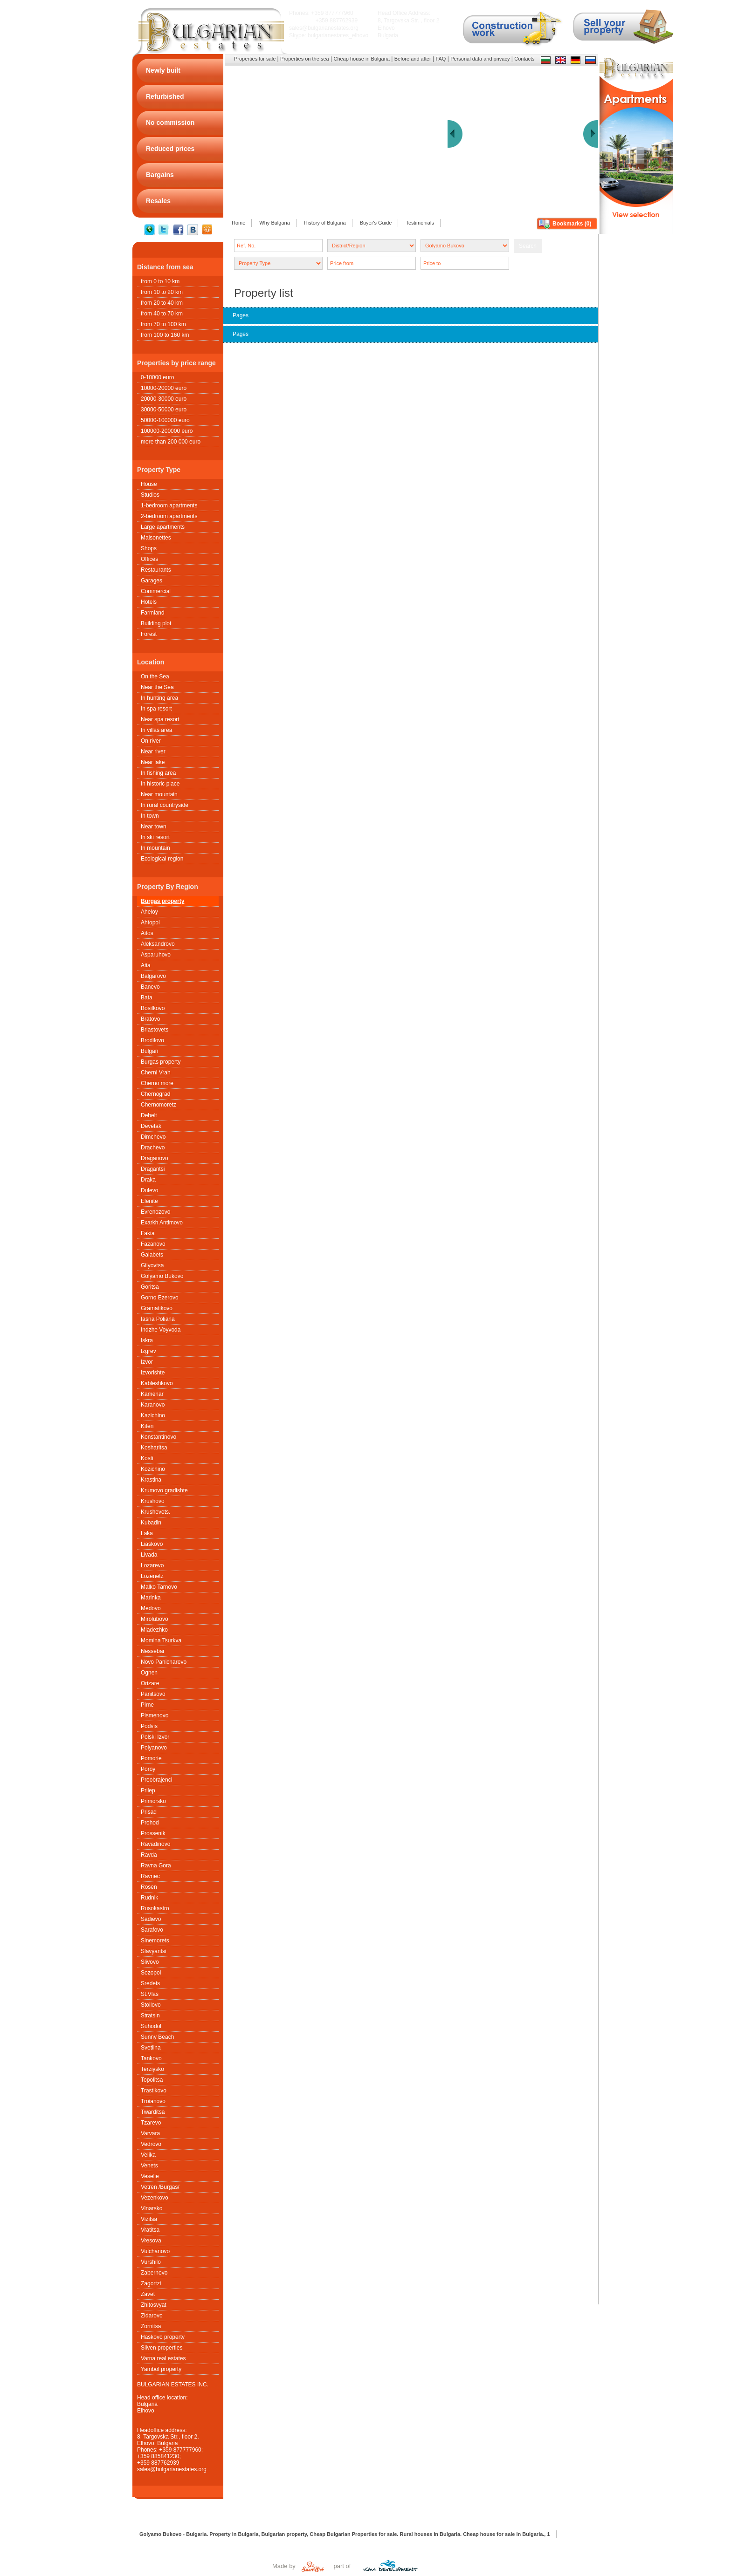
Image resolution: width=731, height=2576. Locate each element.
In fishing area (158, 773)
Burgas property (162, 901)
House (149, 484)
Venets (149, 2165)
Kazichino (153, 1415)
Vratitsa (150, 2230)
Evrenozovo (155, 1212)
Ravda (149, 1855)
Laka (147, 1533)
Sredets (150, 1983)
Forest (149, 634)
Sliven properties (161, 2347)
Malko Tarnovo (159, 1587)
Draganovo (154, 1158)
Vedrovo (151, 2144)
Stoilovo (151, 2005)
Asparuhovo (156, 954)
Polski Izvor (155, 1737)
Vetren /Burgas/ (160, 2187)
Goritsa (150, 1287)
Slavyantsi (153, 1951)
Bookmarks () (571, 223)
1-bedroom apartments (169, 505)
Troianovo (153, 2101)
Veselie (150, 2176)
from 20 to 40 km (162, 303)
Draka (148, 1179)
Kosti (147, 1458)
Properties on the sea (304, 58)
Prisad (149, 1812)
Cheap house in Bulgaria (361, 58)
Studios (150, 495)
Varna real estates (163, 2358)
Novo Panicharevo (163, 1662)
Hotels (149, 602)
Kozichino (153, 1469)
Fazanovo (153, 1244)
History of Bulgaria (325, 222)
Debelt (149, 1115)
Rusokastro (155, 1908)
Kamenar (152, 1394)
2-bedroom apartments (169, 516)
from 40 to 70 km (162, 313)
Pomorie (151, 1758)
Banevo (150, 987)
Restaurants (156, 570)
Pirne (147, 1704)
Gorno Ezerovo (160, 1297)
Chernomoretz (158, 1104)
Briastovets (154, 1029)
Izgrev (148, 1351)
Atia (146, 965)
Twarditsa (153, 2112)
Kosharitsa (154, 1447)
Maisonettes (156, 537)
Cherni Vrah (156, 1072)
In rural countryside (164, 805)
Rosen (149, 1887)
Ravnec (150, 1876)
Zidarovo (152, 2315)
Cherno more (157, 1083)
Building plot (156, 623)
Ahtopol (150, 922)
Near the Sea (157, 687)
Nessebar (153, 1651)
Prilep (148, 1790)
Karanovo (153, 1404)
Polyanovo (154, 1747)
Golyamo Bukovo (162, 1276)
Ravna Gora (156, 1865)
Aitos (147, 933)
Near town (153, 826)
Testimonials (420, 222)
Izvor (147, 1362)
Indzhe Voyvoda (160, 1329)
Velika (148, 2155)
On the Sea (155, 676)
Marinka (151, 1597)
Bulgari (149, 1051)
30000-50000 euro (163, 409)
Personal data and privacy (480, 58)
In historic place (160, 783)
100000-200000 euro (167, 431)
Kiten (147, 1426)
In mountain (155, 848)
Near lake (153, 762)
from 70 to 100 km (163, 324)
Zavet (148, 2294)
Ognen (149, 1672)
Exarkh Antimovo (162, 1222)
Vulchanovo (155, 2251)
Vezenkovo (154, 2197)
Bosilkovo (153, 1008)
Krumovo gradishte (164, 1490)
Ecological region (162, 858)
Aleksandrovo (158, 944)
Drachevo (153, 1147)
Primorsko (153, 1801)
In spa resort (156, 708)
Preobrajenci (156, 1780)
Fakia (147, 1233)
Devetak (151, 1126)
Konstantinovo (158, 1437)
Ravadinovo (155, 1844)
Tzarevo (151, 2122)
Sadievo (151, 1919)
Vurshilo (151, 2262)
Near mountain (159, 794)
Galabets (152, 1254)
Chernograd (155, 1094)
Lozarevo (152, 1565)
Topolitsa (152, 2080)
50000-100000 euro (165, 420)
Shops (149, 548)
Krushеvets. (155, 1512)
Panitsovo (153, 1694)
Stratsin (150, 2015)
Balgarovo (153, 976)
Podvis (149, 1726)
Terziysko (152, 2069)
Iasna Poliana (158, 1319)
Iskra (147, 1340)
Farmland (153, 612)
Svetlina (151, 2047)
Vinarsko (151, 2208)
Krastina (151, 1479)
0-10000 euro (157, 377)
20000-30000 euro (163, 399)
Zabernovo (154, 2272)
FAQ (440, 58)
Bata (146, 997)
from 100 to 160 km (165, 335)
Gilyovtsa (152, 1265)
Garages (151, 580)
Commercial (156, 591)
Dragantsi (153, 1169)
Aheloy (149, 912)
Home (238, 222)
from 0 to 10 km (160, 281)
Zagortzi (151, 2283)
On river (151, 741)
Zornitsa (151, 2326)
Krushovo (153, 1501)
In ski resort (155, 837)
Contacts (524, 58)
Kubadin (151, 1522)
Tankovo (151, 2058)
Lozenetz (152, 1576)
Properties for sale (255, 58)
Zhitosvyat (153, 2305)
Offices (149, 559)
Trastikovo (153, 2090)
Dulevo (149, 1190)
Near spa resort (160, 719)
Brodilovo (152, 1040)
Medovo (151, 1608)
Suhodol (151, 2026)
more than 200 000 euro (170, 441)
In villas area (156, 730)
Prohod (150, 1822)
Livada (149, 1554)
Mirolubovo (154, 1619)
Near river (153, 751)
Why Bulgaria (274, 222)
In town (150, 816)
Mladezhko (154, 1629)
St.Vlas (150, 1994)
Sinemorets (155, 1940)
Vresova (151, 2240)
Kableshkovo (157, 1383)
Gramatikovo (156, 1308)
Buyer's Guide (376, 222)
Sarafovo (152, 1930)
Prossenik (153, 1833)
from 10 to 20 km (162, 292)
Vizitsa (149, 2219)
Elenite (149, 1201)
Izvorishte (153, 1372)
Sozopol (151, 1972)
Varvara (150, 2133)
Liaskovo (152, 1544)
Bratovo (150, 1019)
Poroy (148, 1769)
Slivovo (150, 1962)
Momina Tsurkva (161, 1640)
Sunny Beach (157, 2037)
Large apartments (163, 527)
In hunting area (159, 698)
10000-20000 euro (163, 388)
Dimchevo (153, 1137)
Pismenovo (154, 1715)
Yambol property (161, 2369)
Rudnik (149, 1897)
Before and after (412, 58)
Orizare (150, 1683)
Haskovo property (163, 2337)
